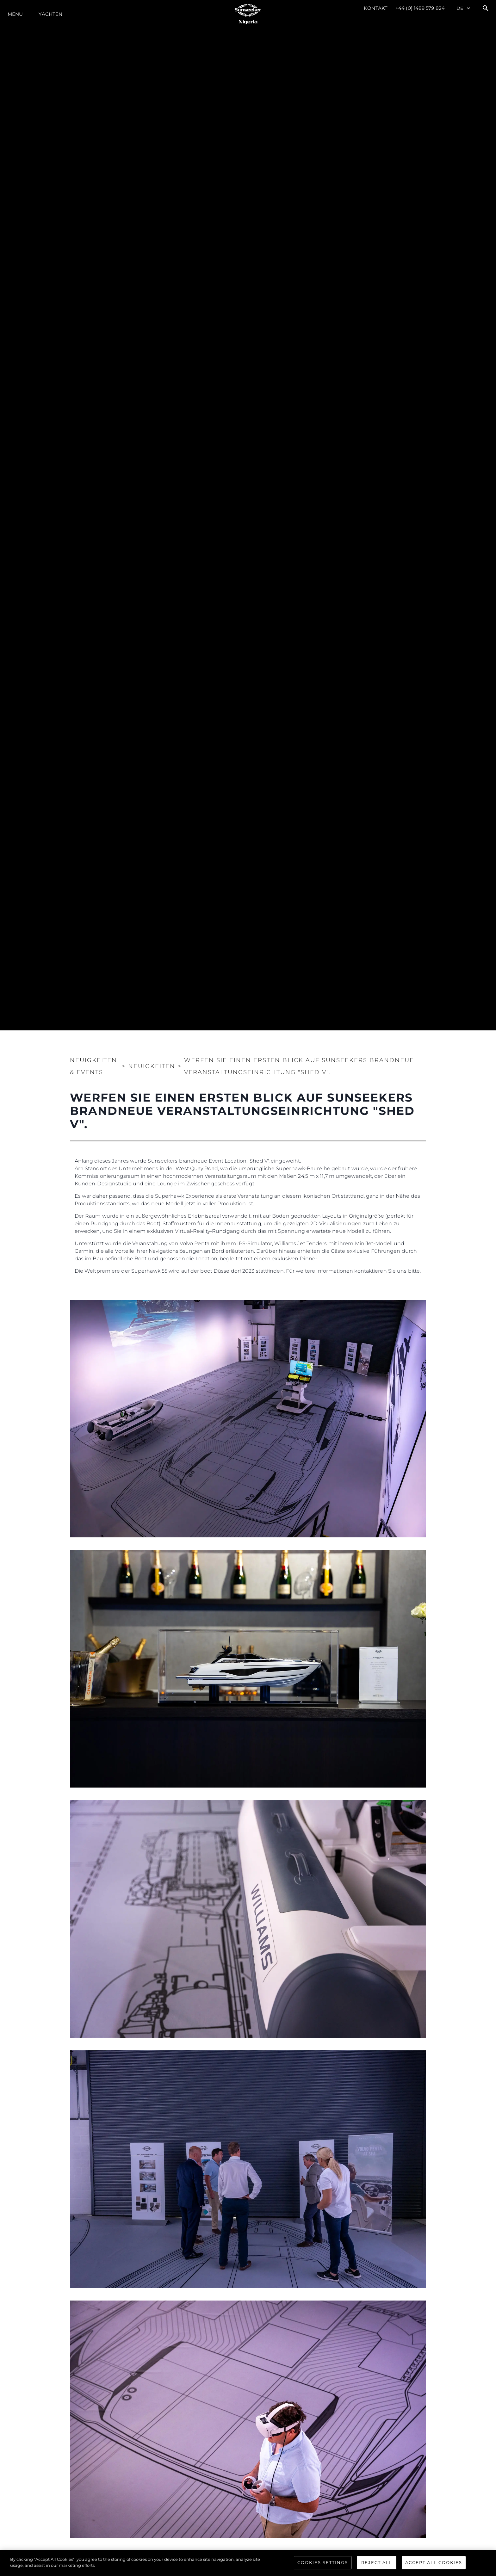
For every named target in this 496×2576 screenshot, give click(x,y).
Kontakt (376, 8)
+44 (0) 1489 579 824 (420, 8)
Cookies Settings (322, 2562)
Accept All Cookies (433, 2562)
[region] (248, 2563)
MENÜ (15, 14)
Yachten (50, 14)
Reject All (376, 2562)
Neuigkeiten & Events (93, 1066)
